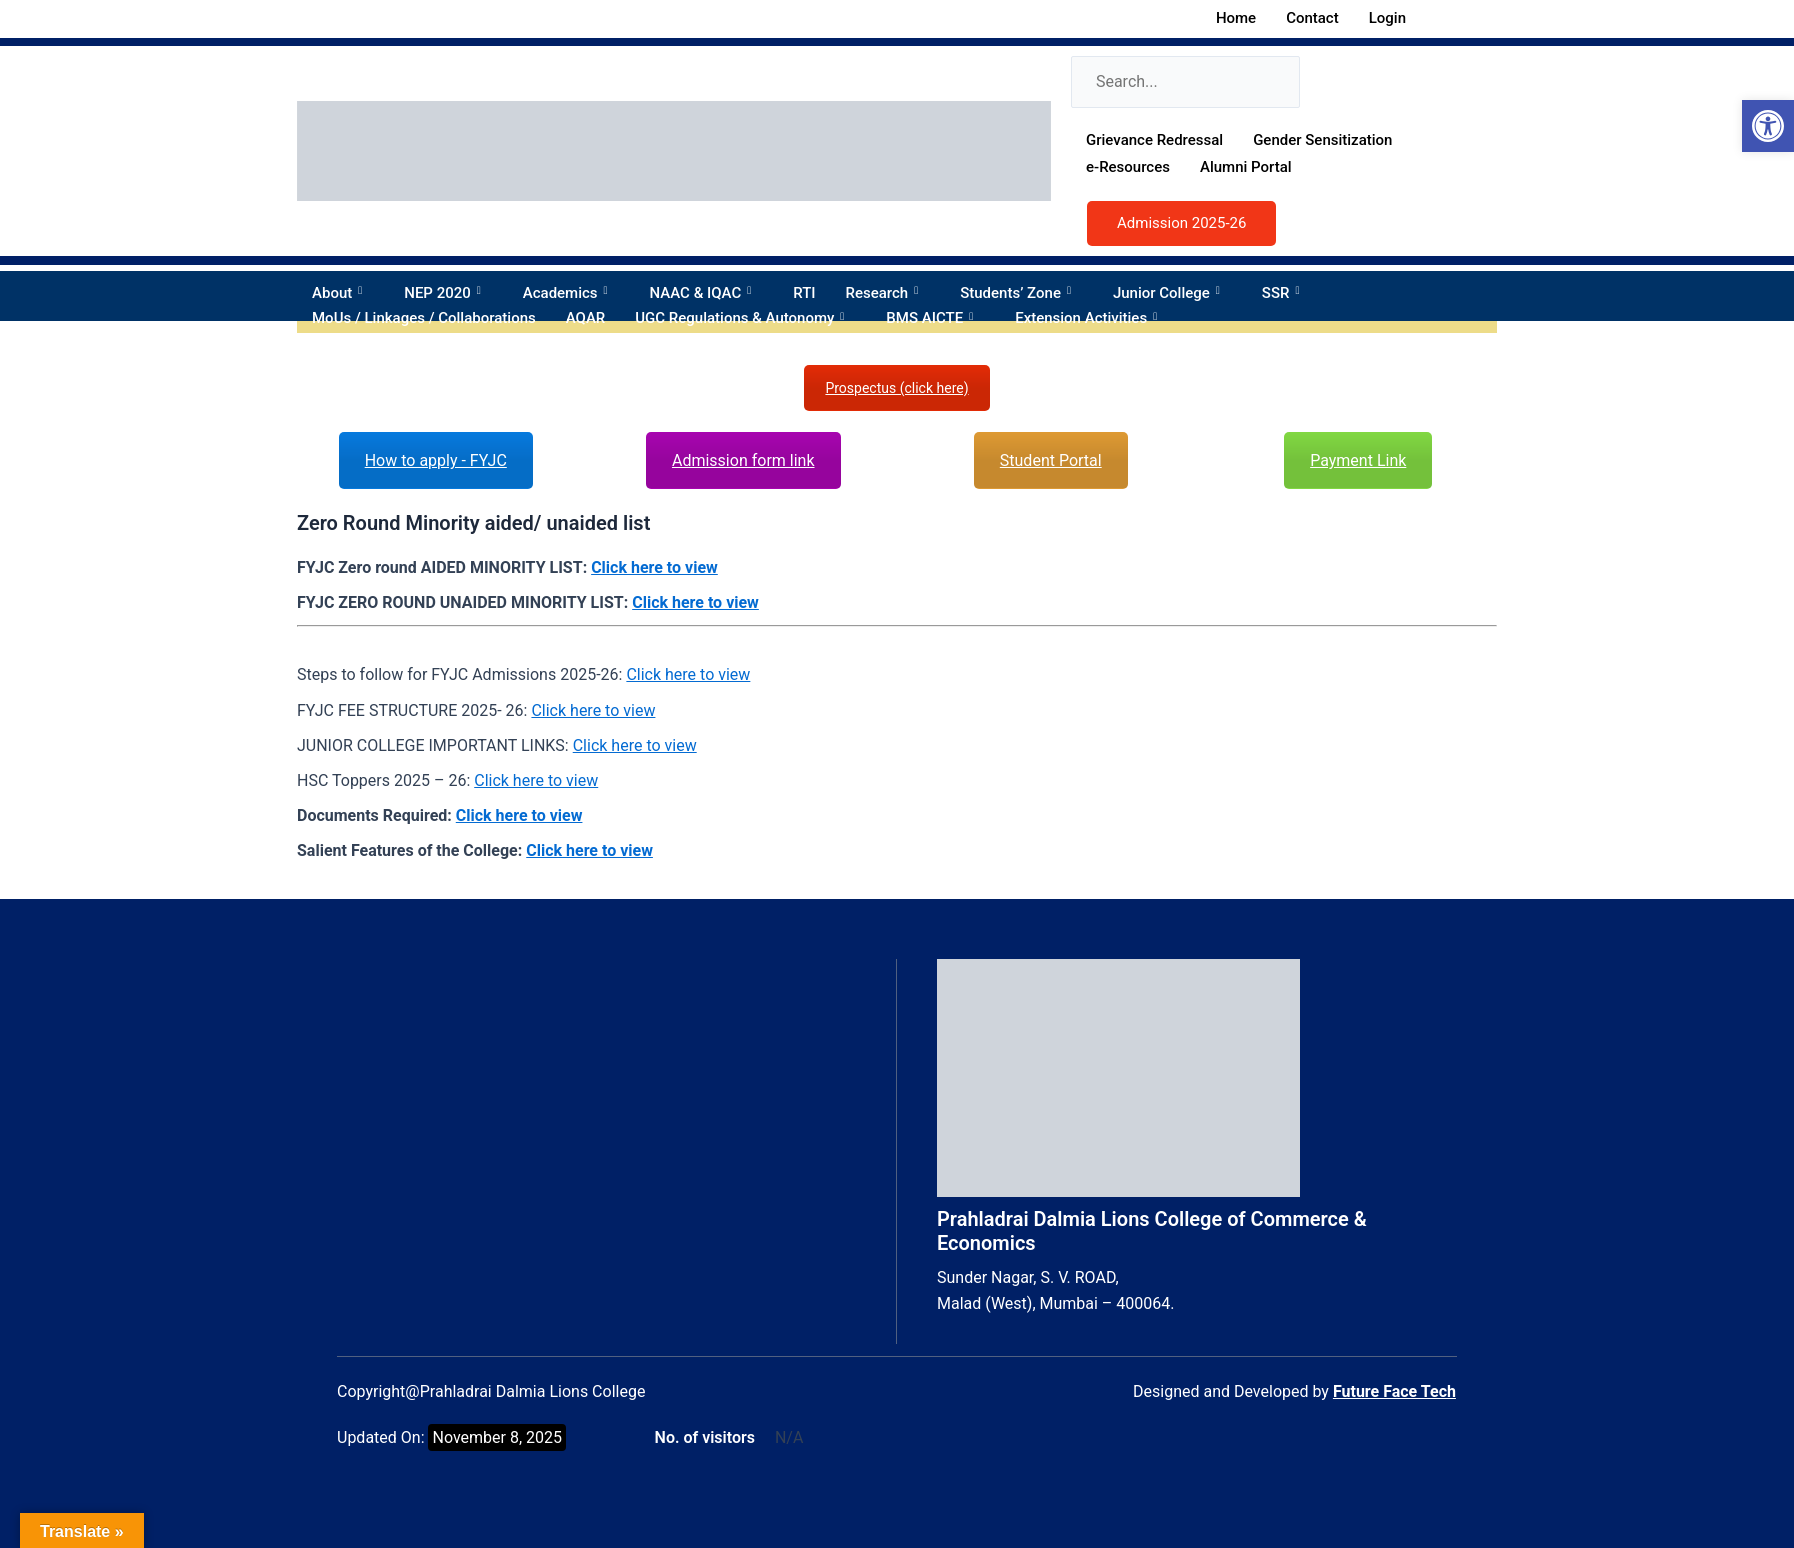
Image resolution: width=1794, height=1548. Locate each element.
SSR (1287, 293)
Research (888, 293)
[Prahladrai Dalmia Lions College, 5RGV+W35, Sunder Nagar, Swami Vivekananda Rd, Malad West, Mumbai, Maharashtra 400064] (611, 1109)
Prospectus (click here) (896, 388)
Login (1398, 18)
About (343, 293)
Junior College (1172, 293)
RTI (804, 293)
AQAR (586, 318)
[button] (1768, 126)
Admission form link (743, 460)
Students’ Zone (1021, 293)
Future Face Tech (1394, 1391)
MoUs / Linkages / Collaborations (424, 318)
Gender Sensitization (1322, 140)
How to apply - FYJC (436, 460)
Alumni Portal (1246, 167)
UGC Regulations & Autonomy (745, 318)
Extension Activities (1092, 318)
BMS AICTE (935, 318)
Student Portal (1051, 460)
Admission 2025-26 (1181, 223)
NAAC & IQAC (707, 293)
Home (1236, 18)
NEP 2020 (448, 293)
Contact (1312, 18)
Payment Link (1358, 460)
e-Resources (1128, 167)
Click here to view (654, 567)
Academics (571, 293)
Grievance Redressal (1154, 140)
